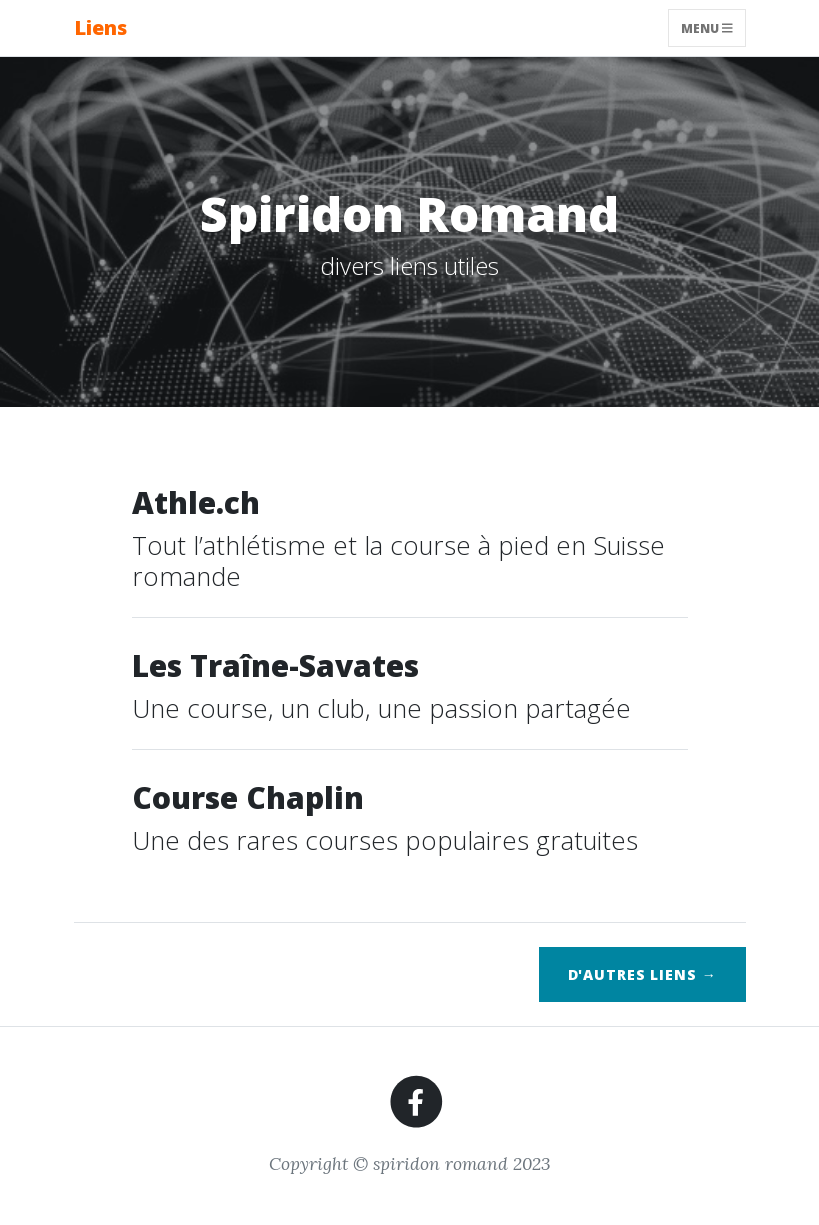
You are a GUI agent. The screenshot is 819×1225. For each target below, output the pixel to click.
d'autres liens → (642, 974)
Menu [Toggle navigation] (707, 27)
